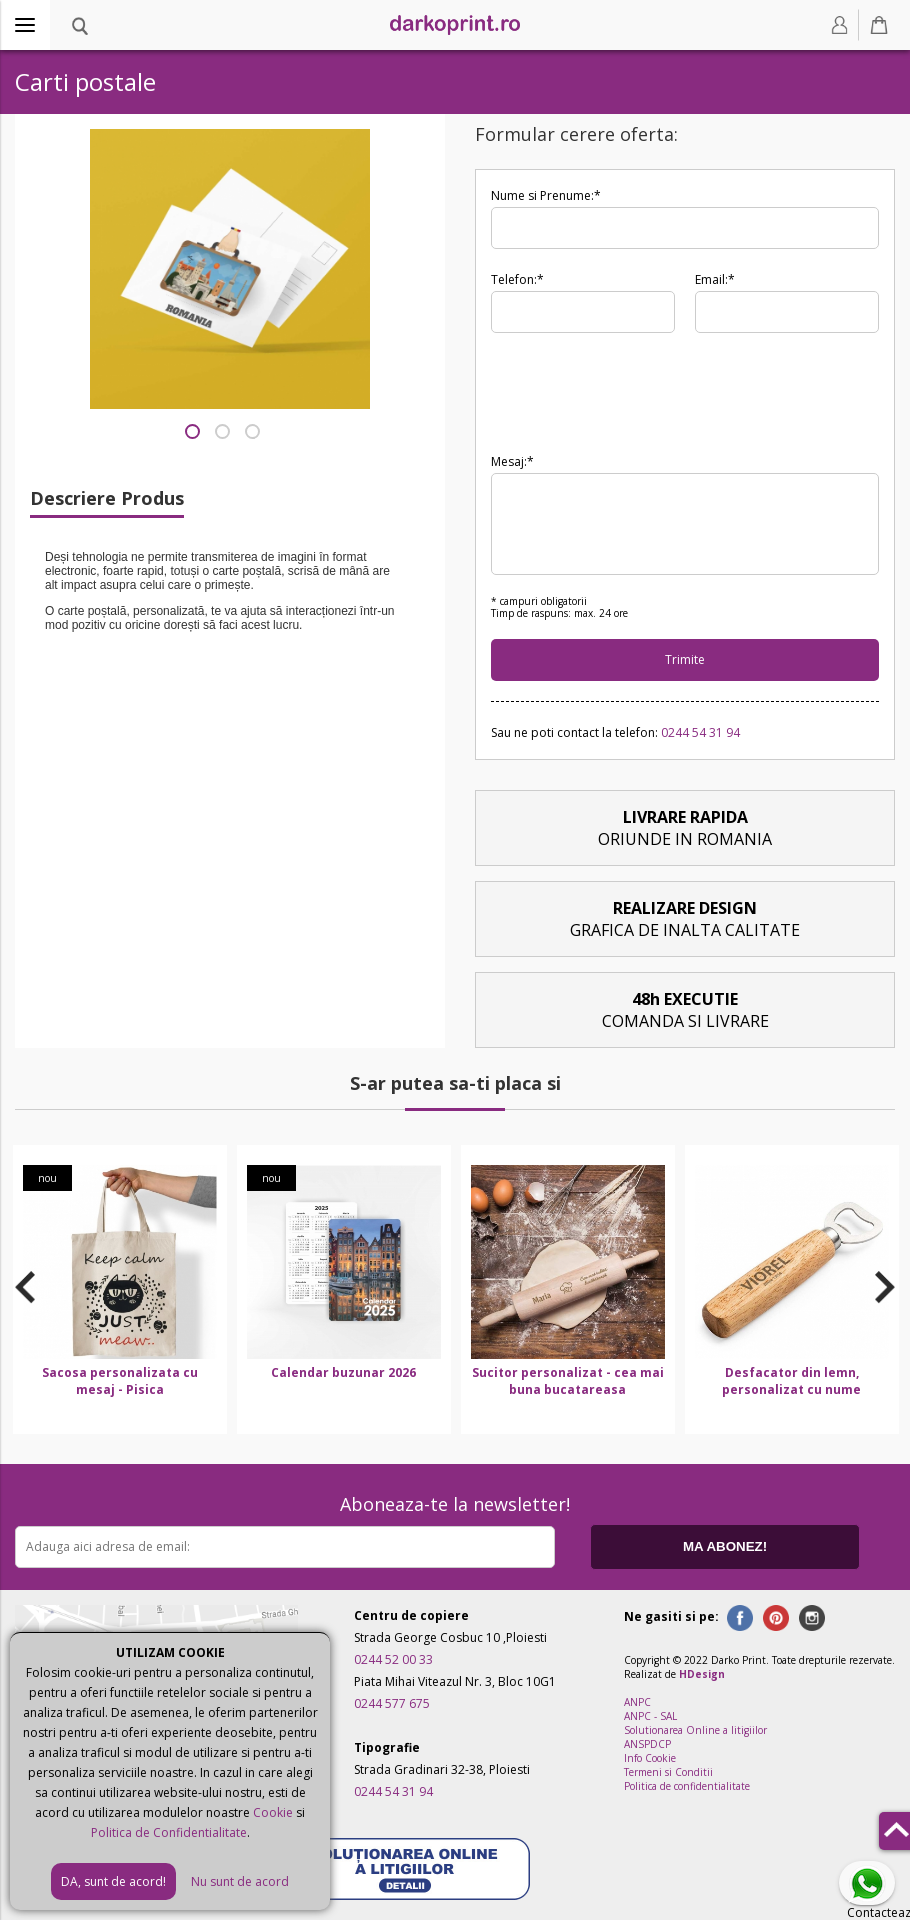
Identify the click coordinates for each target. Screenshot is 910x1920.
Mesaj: (685, 514)
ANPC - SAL (650, 1716)
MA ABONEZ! (725, 1546)
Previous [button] (26, 1287)
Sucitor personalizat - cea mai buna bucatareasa (568, 1381)
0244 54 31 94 (700, 732)
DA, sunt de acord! (113, 1881)
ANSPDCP (647, 1744)
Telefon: (583, 302)
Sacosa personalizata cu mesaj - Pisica (120, 1381)
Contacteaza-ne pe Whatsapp (871, 1884)
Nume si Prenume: (685, 218)
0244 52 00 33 (393, 1659)
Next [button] (885, 1287)
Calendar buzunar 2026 (343, 1372)
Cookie (273, 1812)
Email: (787, 302)
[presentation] (643, 392)
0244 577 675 (392, 1703)
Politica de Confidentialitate (169, 1832)
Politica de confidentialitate (687, 1786)
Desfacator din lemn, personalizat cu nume (791, 1381)
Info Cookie (650, 1758)
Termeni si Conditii (668, 1772)
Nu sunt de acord (240, 1881)
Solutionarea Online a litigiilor (695, 1730)
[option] (120, 1289)
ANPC (637, 1702)
